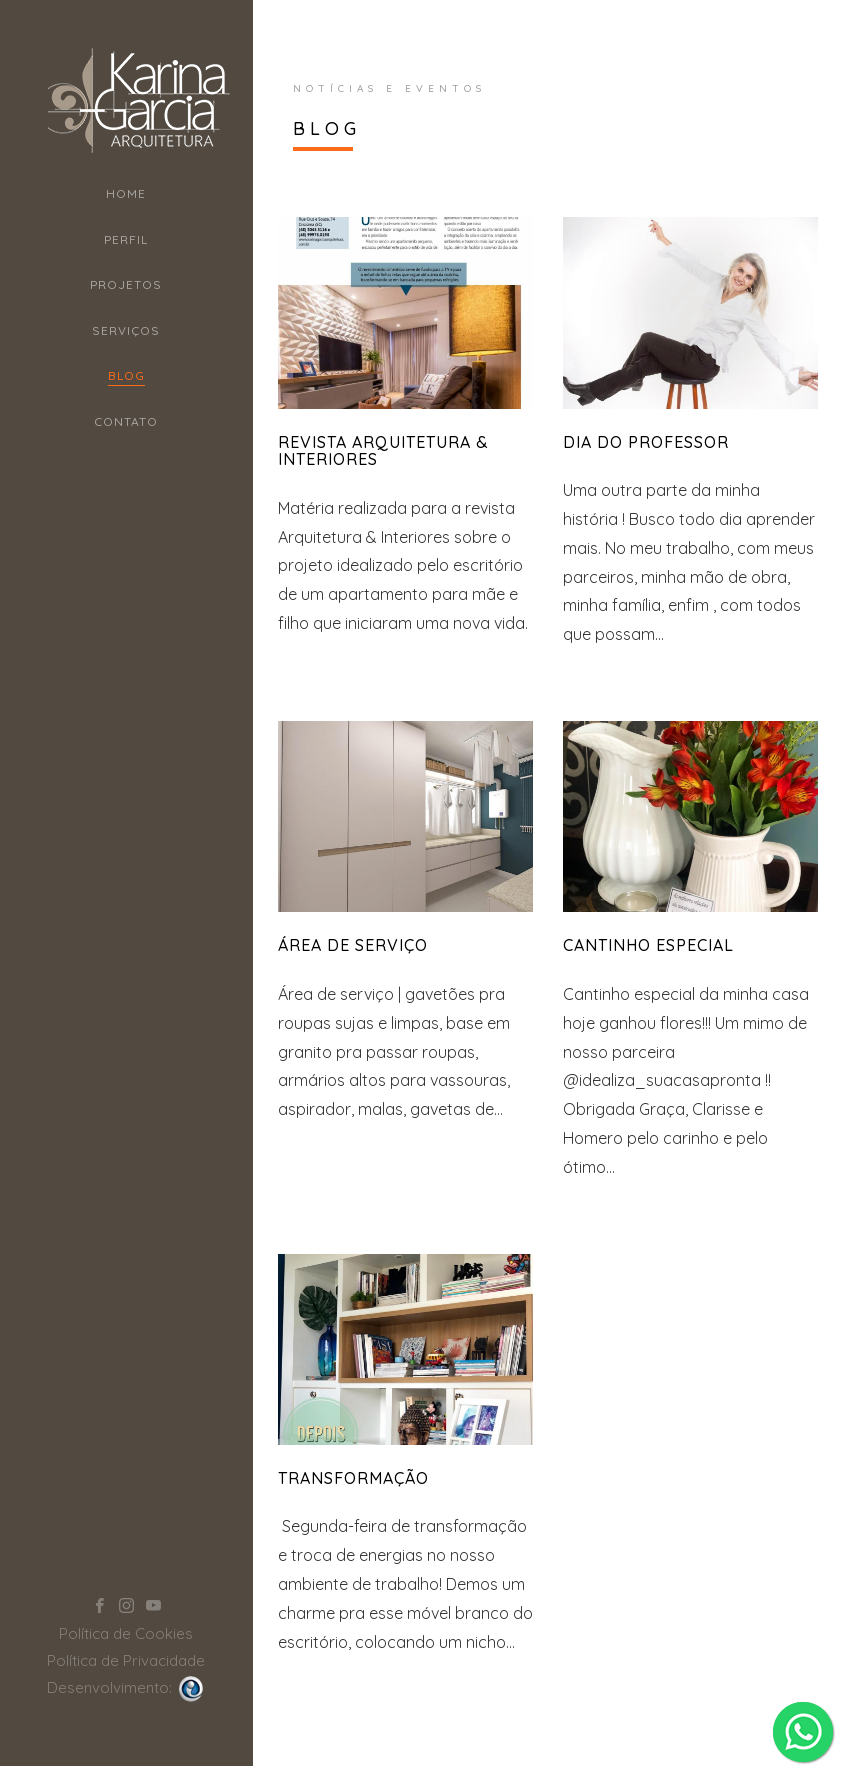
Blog (126, 375)
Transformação (353, 1478)
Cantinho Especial (648, 945)
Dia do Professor (646, 442)
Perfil (126, 239)
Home (126, 193)
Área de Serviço (353, 945)
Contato (126, 421)
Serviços (126, 330)
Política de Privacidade (126, 1606)
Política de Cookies (126, 1579)
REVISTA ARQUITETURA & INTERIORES (383, 451)
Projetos (126, 284)
